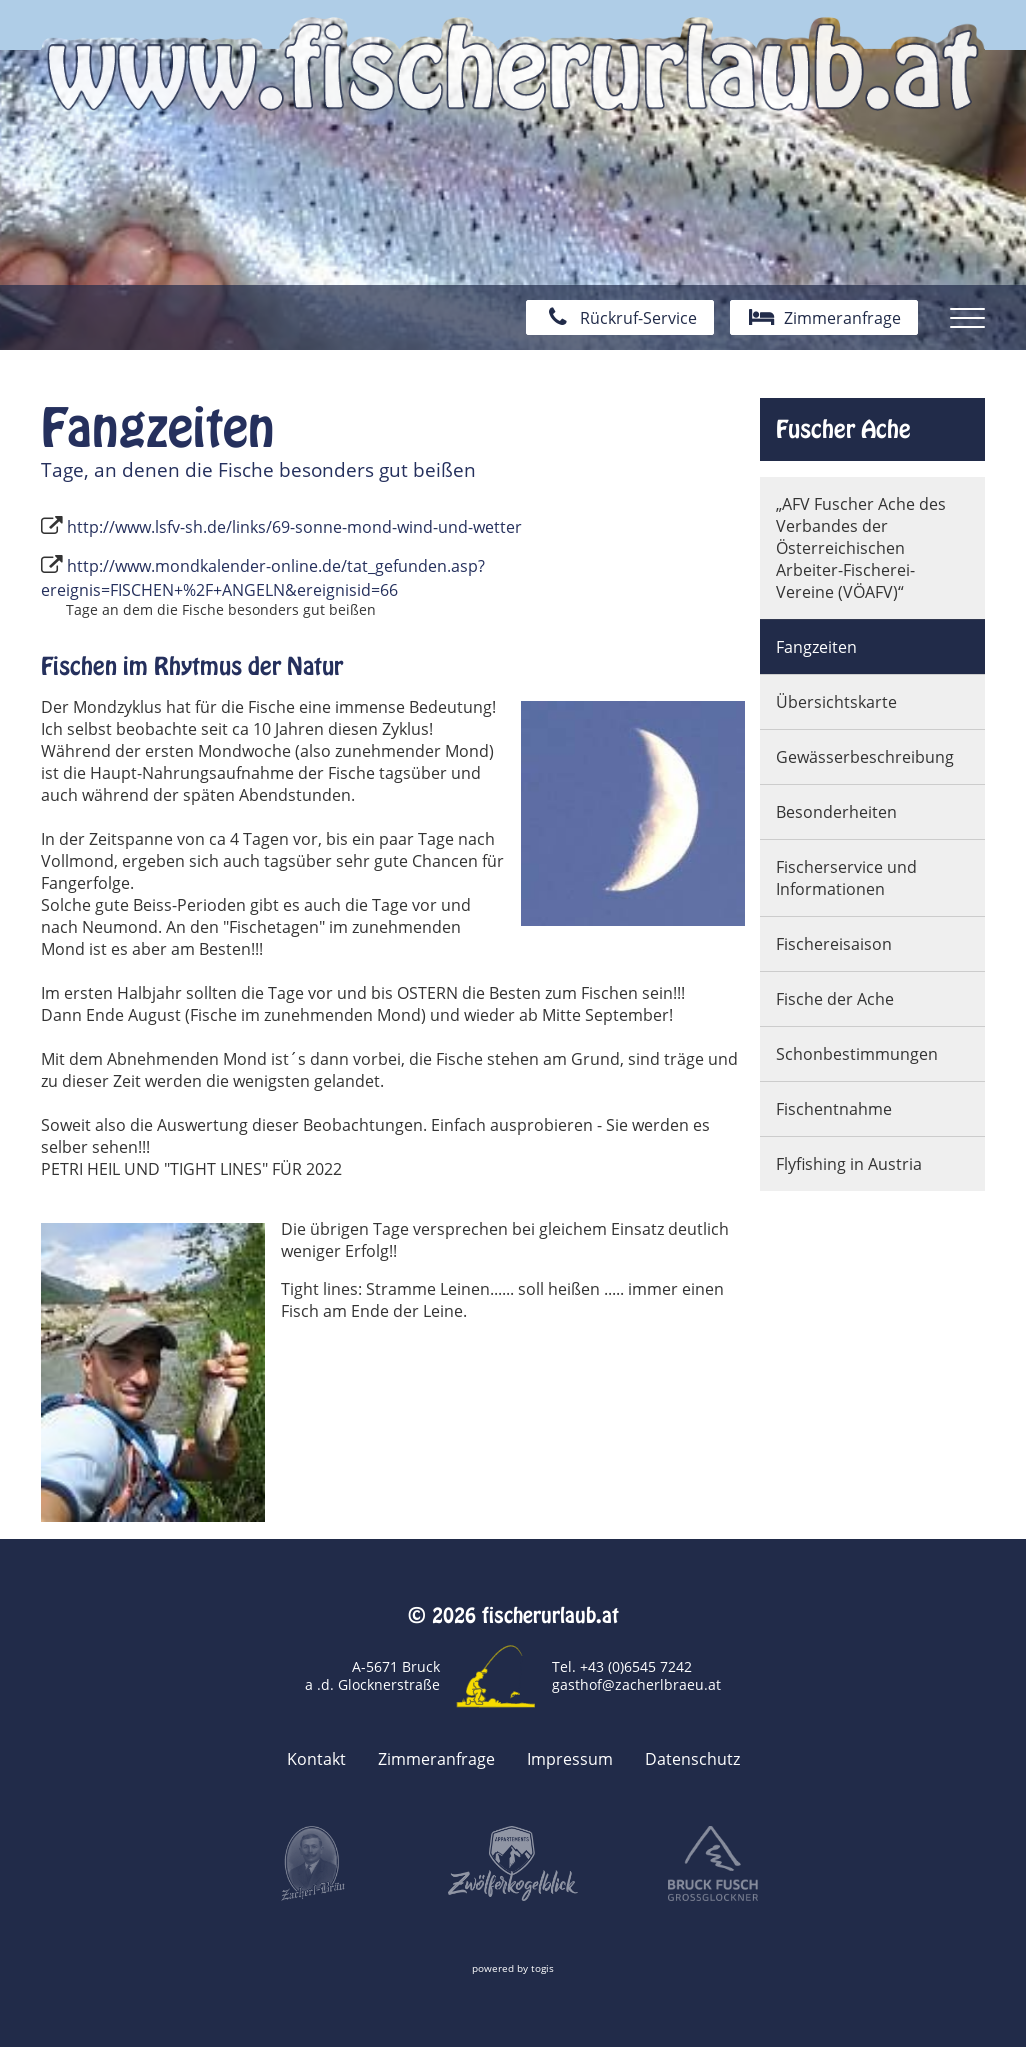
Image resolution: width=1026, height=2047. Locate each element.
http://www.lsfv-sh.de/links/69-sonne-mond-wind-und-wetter (294, 527)
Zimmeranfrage (436, 1759)
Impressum (570, 1759)
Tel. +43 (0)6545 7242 (622, 1666)
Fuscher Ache (843, 429)
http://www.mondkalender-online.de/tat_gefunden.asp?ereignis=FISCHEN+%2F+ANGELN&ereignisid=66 (263, 578)
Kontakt (316, 1759)
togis (542, 1968)
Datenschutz (692, 1759)
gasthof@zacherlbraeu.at (636, 1684)
